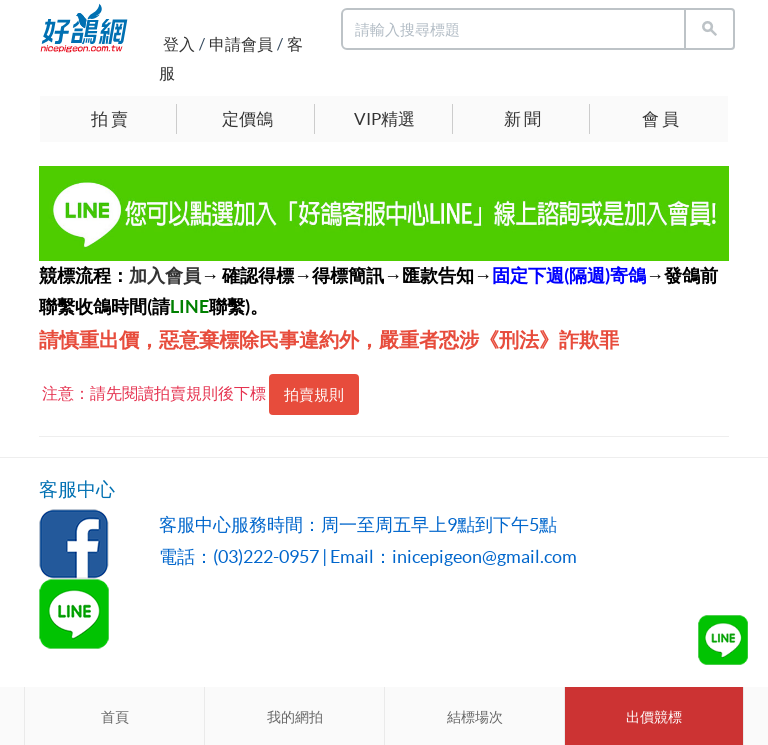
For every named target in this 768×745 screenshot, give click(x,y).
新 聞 (522, 118)
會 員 (660, 118)
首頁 (115, 717)
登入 (179, 44)
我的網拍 (295, 717)
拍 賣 (109, 118)
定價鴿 (247, 118)
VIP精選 (384, 118)
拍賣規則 (314, 394)
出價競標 (654, 717)
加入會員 (165, 275)
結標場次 (475, 717)
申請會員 (241, 44)
